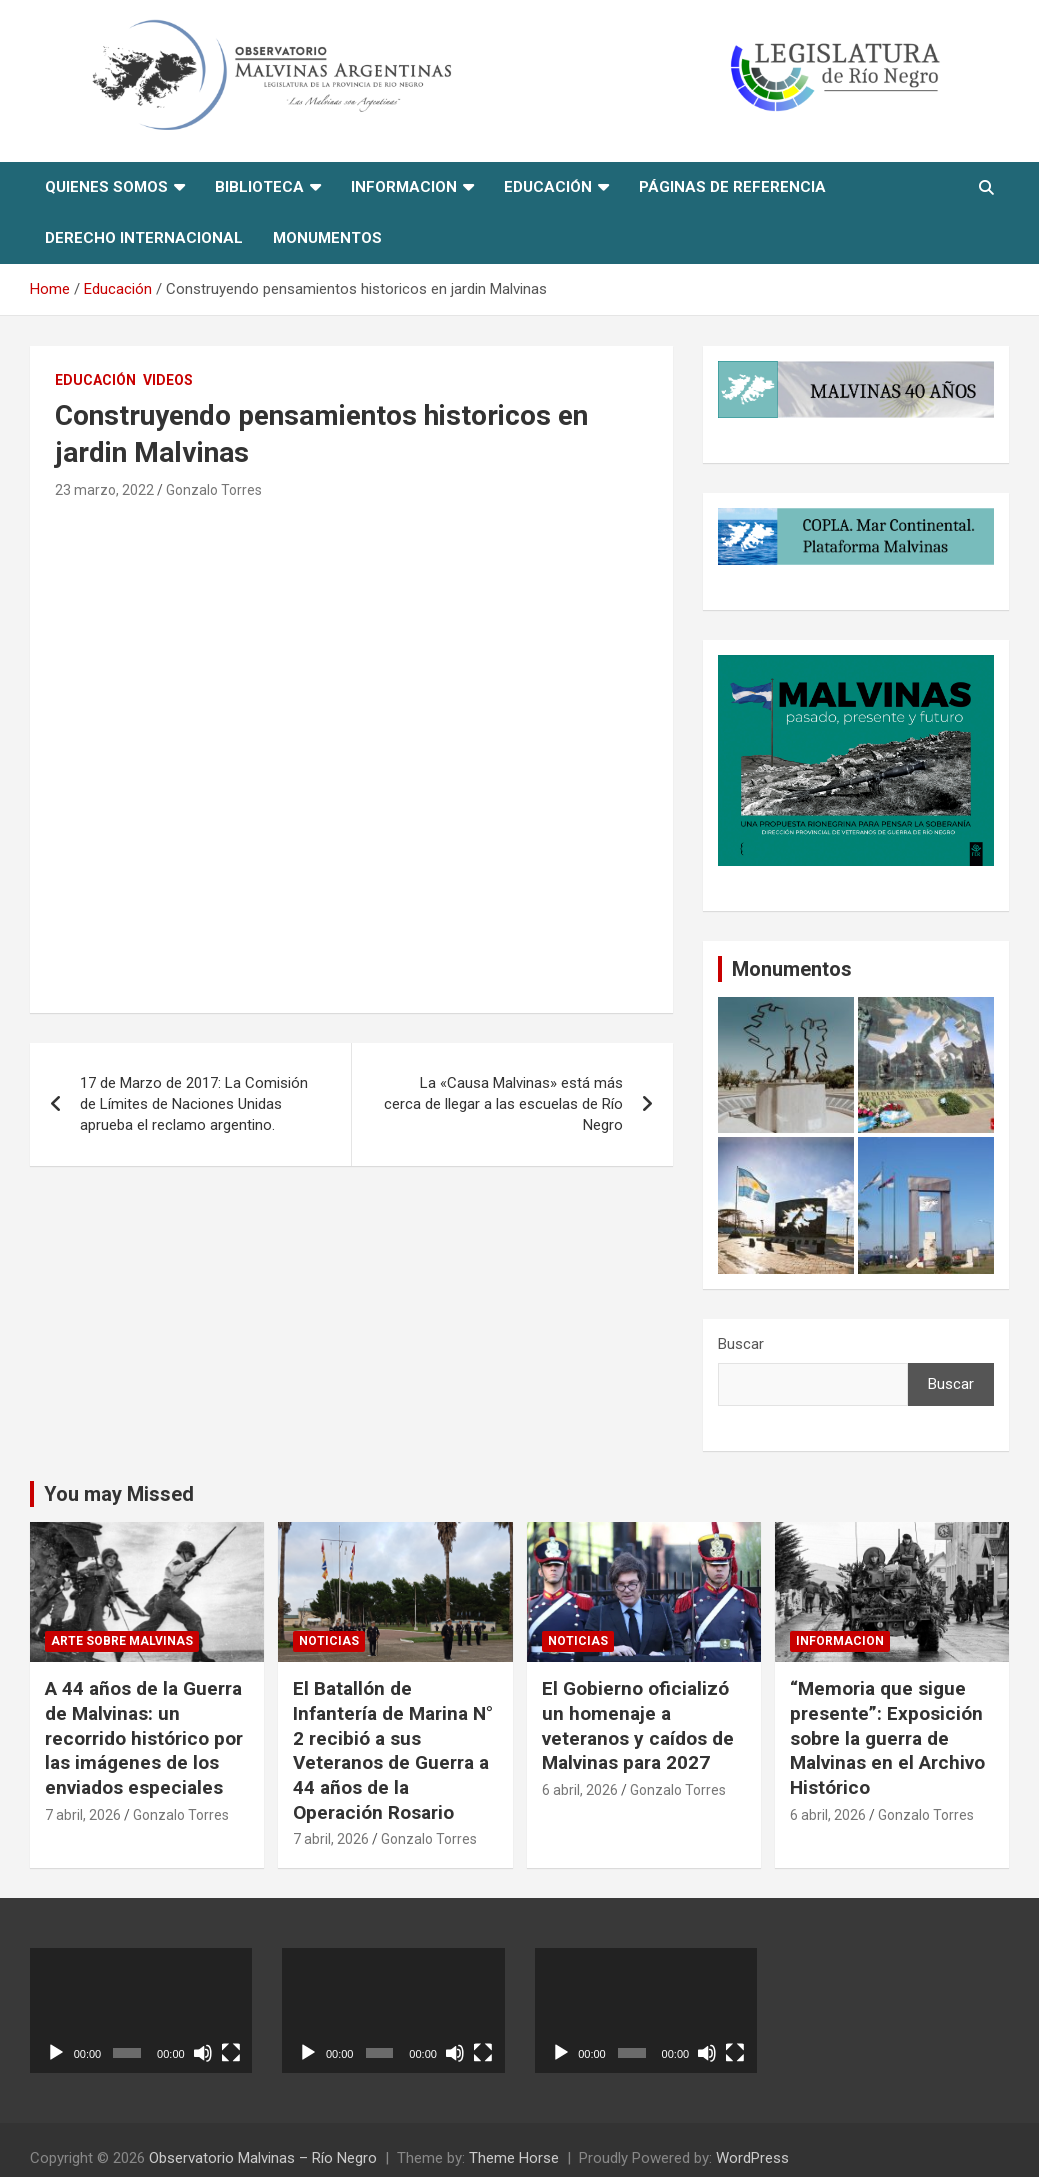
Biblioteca (259, 187)
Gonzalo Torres (214, 490)
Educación (548, 187)
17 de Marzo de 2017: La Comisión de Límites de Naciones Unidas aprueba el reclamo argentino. (194, 1104)
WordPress (752, 2158)
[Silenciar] (203, 2053)
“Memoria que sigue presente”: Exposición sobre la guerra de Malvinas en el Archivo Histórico (887, 1738)
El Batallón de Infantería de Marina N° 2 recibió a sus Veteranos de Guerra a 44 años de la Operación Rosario (393, 1750)
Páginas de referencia (732, 187)
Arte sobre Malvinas (122, 1641)
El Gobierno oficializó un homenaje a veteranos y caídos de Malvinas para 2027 (638, 1725)
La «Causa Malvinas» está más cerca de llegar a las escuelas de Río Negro (503, 1104)
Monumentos (327, 238)
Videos (168, 380)
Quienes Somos (106, 187)
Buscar (741, 1344)
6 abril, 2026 (580, 1790)
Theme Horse (514, 2158)
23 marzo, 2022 (104, 490)
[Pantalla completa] (231, 2053)
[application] (141, 2010)
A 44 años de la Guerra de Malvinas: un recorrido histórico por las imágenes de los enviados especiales (144, 1738)
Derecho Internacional (144, 238)
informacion (404, 187)
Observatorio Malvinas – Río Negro (263, 2158)
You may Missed (119, 1494)
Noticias (329, 1641)
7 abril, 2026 (83, 1815)
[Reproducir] (56, 2053)
